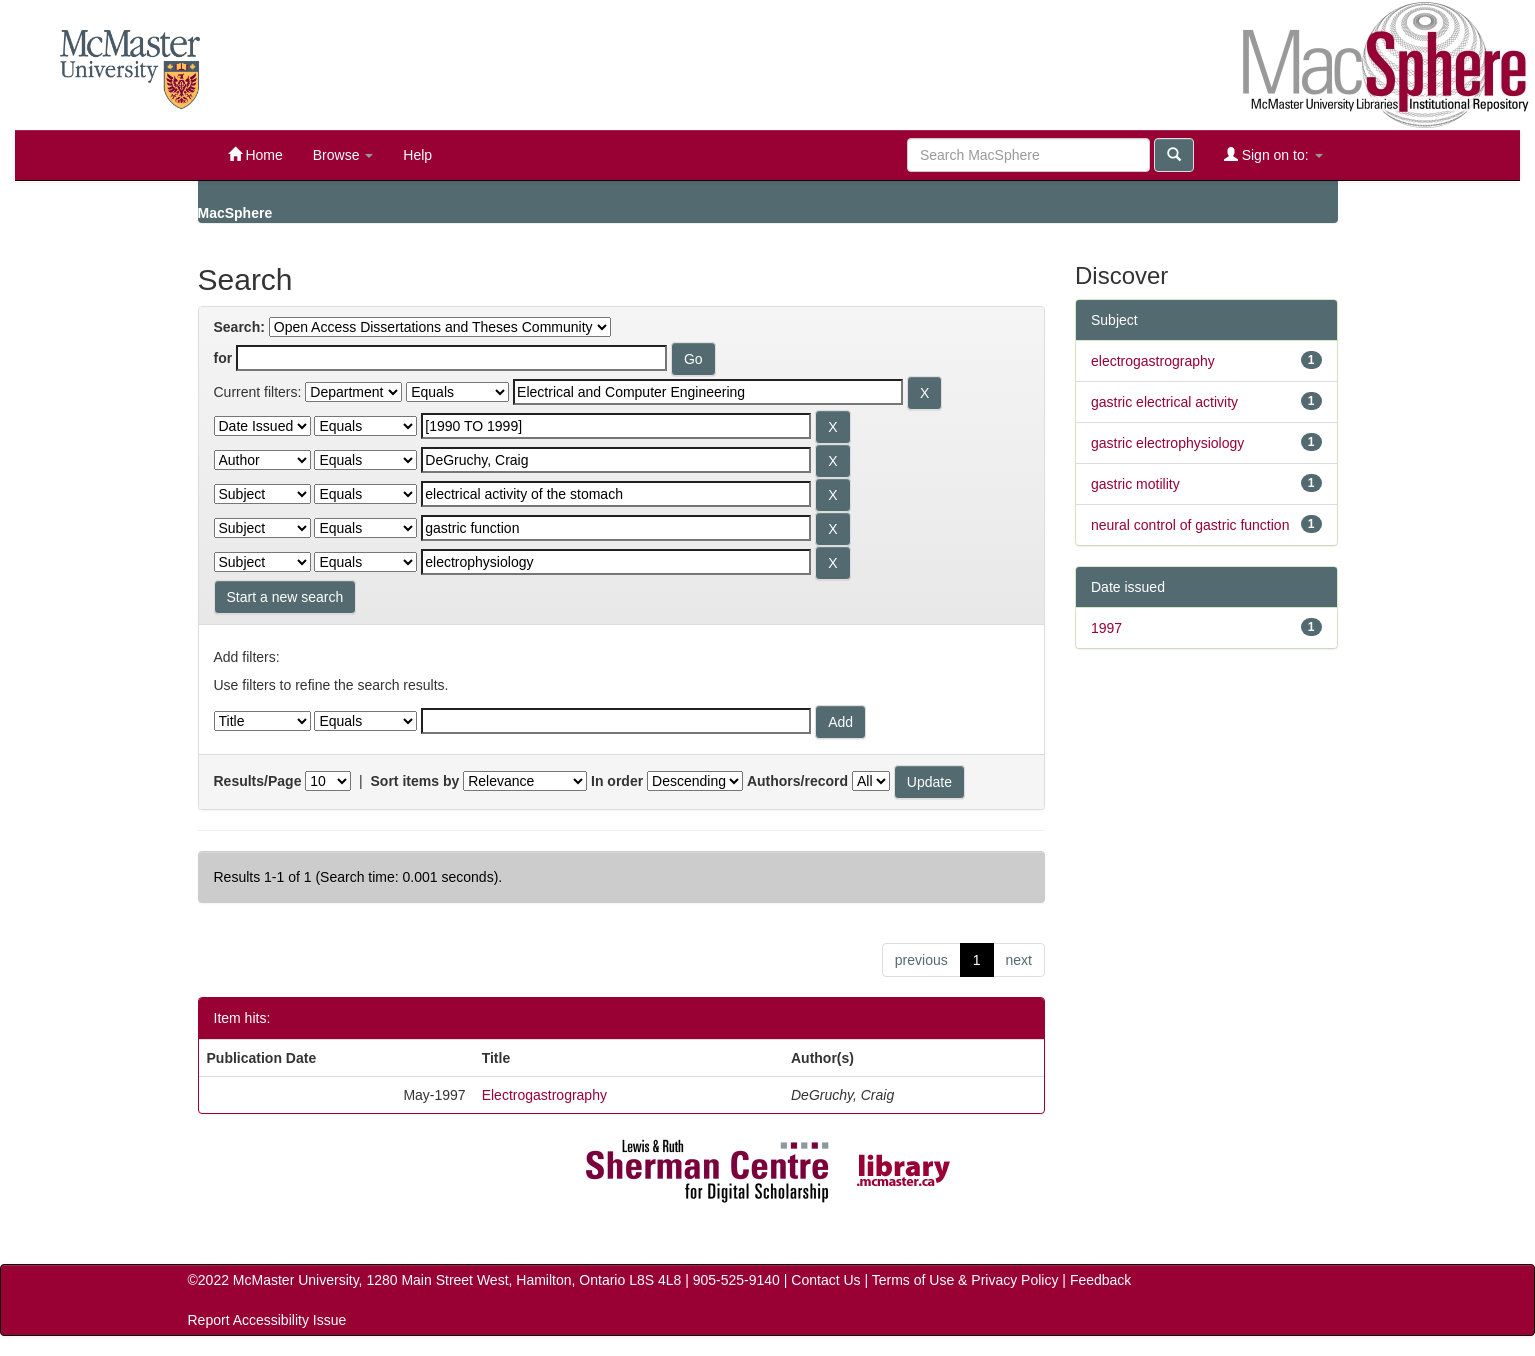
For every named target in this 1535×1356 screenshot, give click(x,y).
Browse (343, 155)
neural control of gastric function (1190, 525)
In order (617, 781)
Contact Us (825, 1280)
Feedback (1100, 1280)
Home (255, 154)
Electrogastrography (544, 1095)
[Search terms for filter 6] (616, 562)
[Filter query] (616, 721)
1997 (1106, 628)
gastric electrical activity (1164, 402)
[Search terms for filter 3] (616, 460)
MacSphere (235, 213)
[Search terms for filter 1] (708, 392)
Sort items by (415, 781)
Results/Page (258, 781)
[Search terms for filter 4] (616, 494)
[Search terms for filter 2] (616, 426)
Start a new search (285, 597)
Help (417, 155)
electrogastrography (1153, 361)
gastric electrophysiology (1167, 443)
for (223, 358)
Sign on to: (1273, 154)
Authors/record (797, 781)
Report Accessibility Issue (267, 1320)
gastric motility (1135, 484)
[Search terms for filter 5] (616, 528)
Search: (239, 327)
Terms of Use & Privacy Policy (965, 1280)
